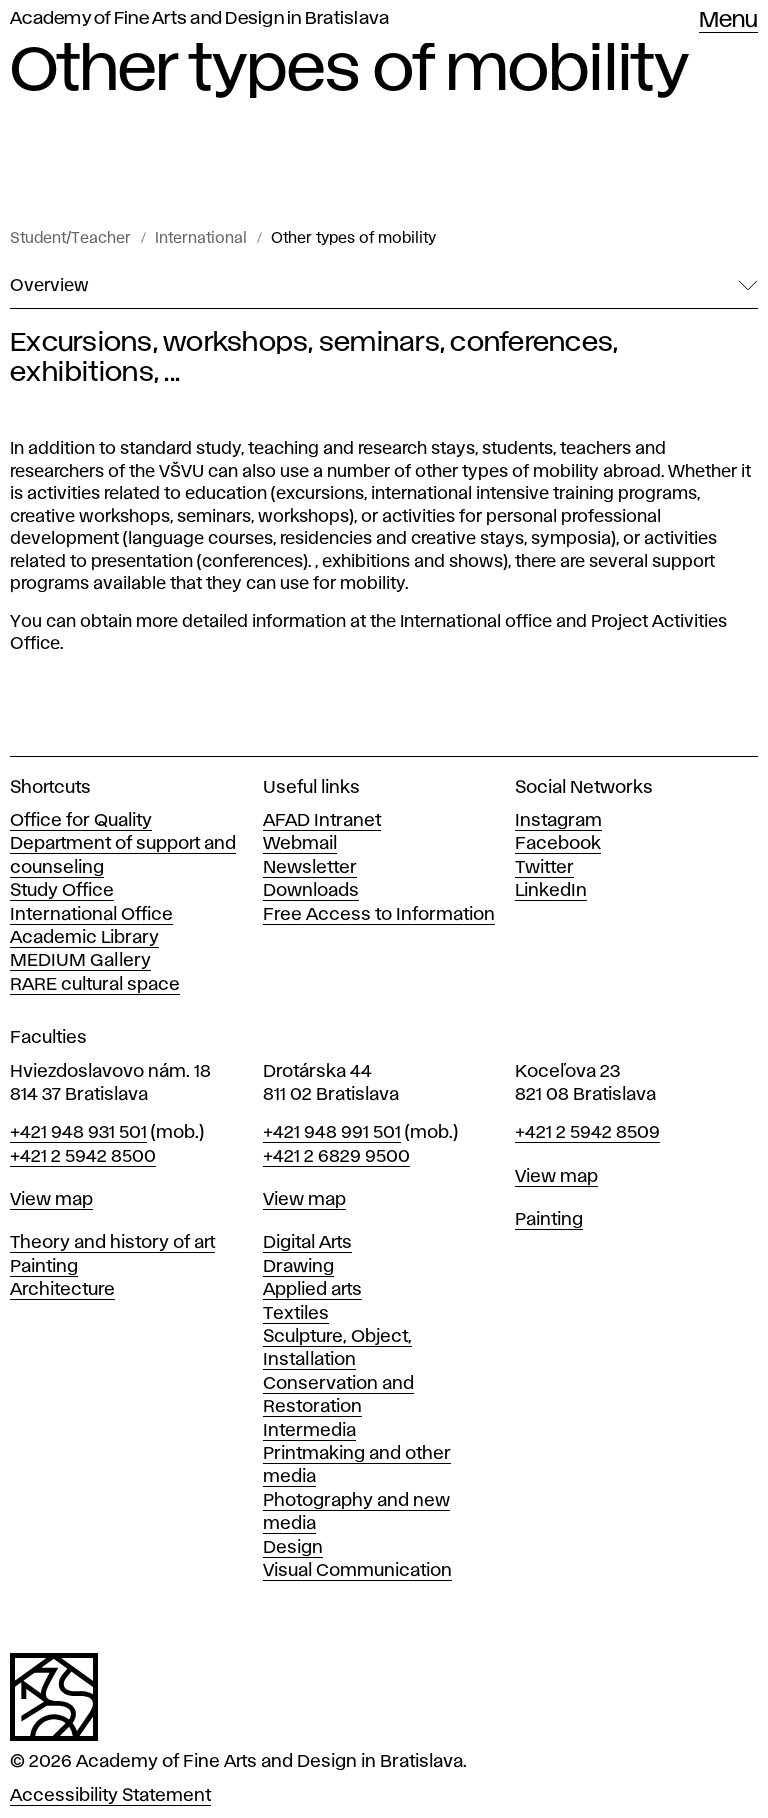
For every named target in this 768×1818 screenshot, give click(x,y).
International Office (91, 915)
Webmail (300, 844)
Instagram (558, 821)
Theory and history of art (112, 1243)
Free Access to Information (379, 915)
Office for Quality (81, 821)
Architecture (62, 1290)
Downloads (311, 891)
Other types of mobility (353, 239)
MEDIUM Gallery (80, 961)
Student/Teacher (70, 239)
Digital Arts (307, 1243)
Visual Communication (357, 1571)
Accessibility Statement (110, 1796)
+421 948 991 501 (332, 1133)
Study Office (62, 891)
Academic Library (84, 938)
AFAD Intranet (322, 821)
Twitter (544, 868)
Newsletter (310, 868)
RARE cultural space (95, 985)
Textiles (296, 1314)
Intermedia (309, 1431)
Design (293, 1548)
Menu (728, 21)
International (201, 239)
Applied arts (312, 1290)
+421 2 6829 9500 (336, 1157)
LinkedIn (551, 891)
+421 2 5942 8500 (83, 1157)
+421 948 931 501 (78, 1133)
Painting (44, 1267)
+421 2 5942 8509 (587, 1133)
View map (51, 1200)
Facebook (558, 844)
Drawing (298, 1267)
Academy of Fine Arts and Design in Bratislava (199, 19)
